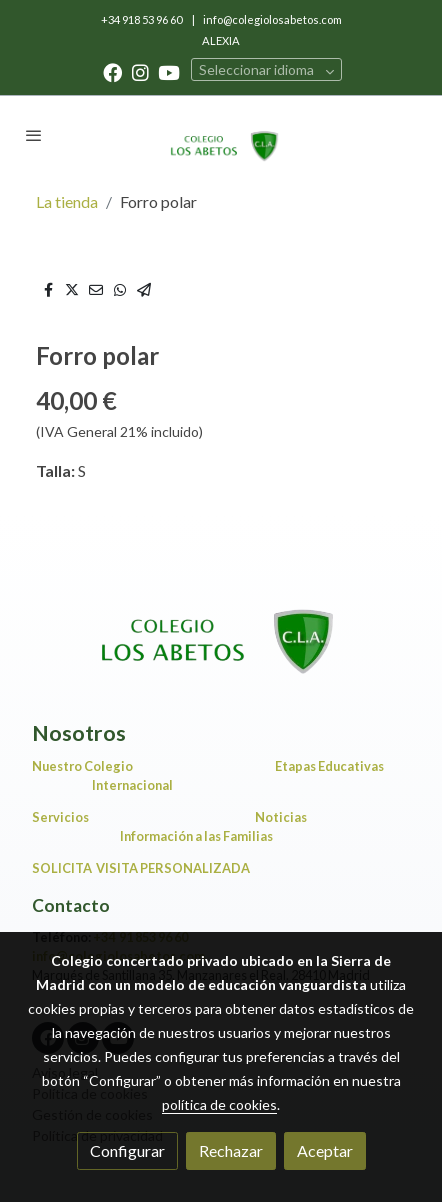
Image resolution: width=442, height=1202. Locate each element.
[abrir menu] (34, 135)
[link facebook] (112, 71)
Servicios (63, 817)
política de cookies (219, 1104)
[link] (220, 135)
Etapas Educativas (329, 766)
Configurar (127, 1150)
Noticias (284, 817)
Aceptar (325, 1150)
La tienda (67, 201)
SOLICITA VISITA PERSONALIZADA (141, 868)
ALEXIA (221, 40)
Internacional (132, 785)
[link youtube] (169, 71)
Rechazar (231, 1150)
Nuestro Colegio (82, 766)
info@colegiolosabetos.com (272, 19)
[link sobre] (221, 629)
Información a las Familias (252, 836)
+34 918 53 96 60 (142, 19)
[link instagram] (140, 71)
